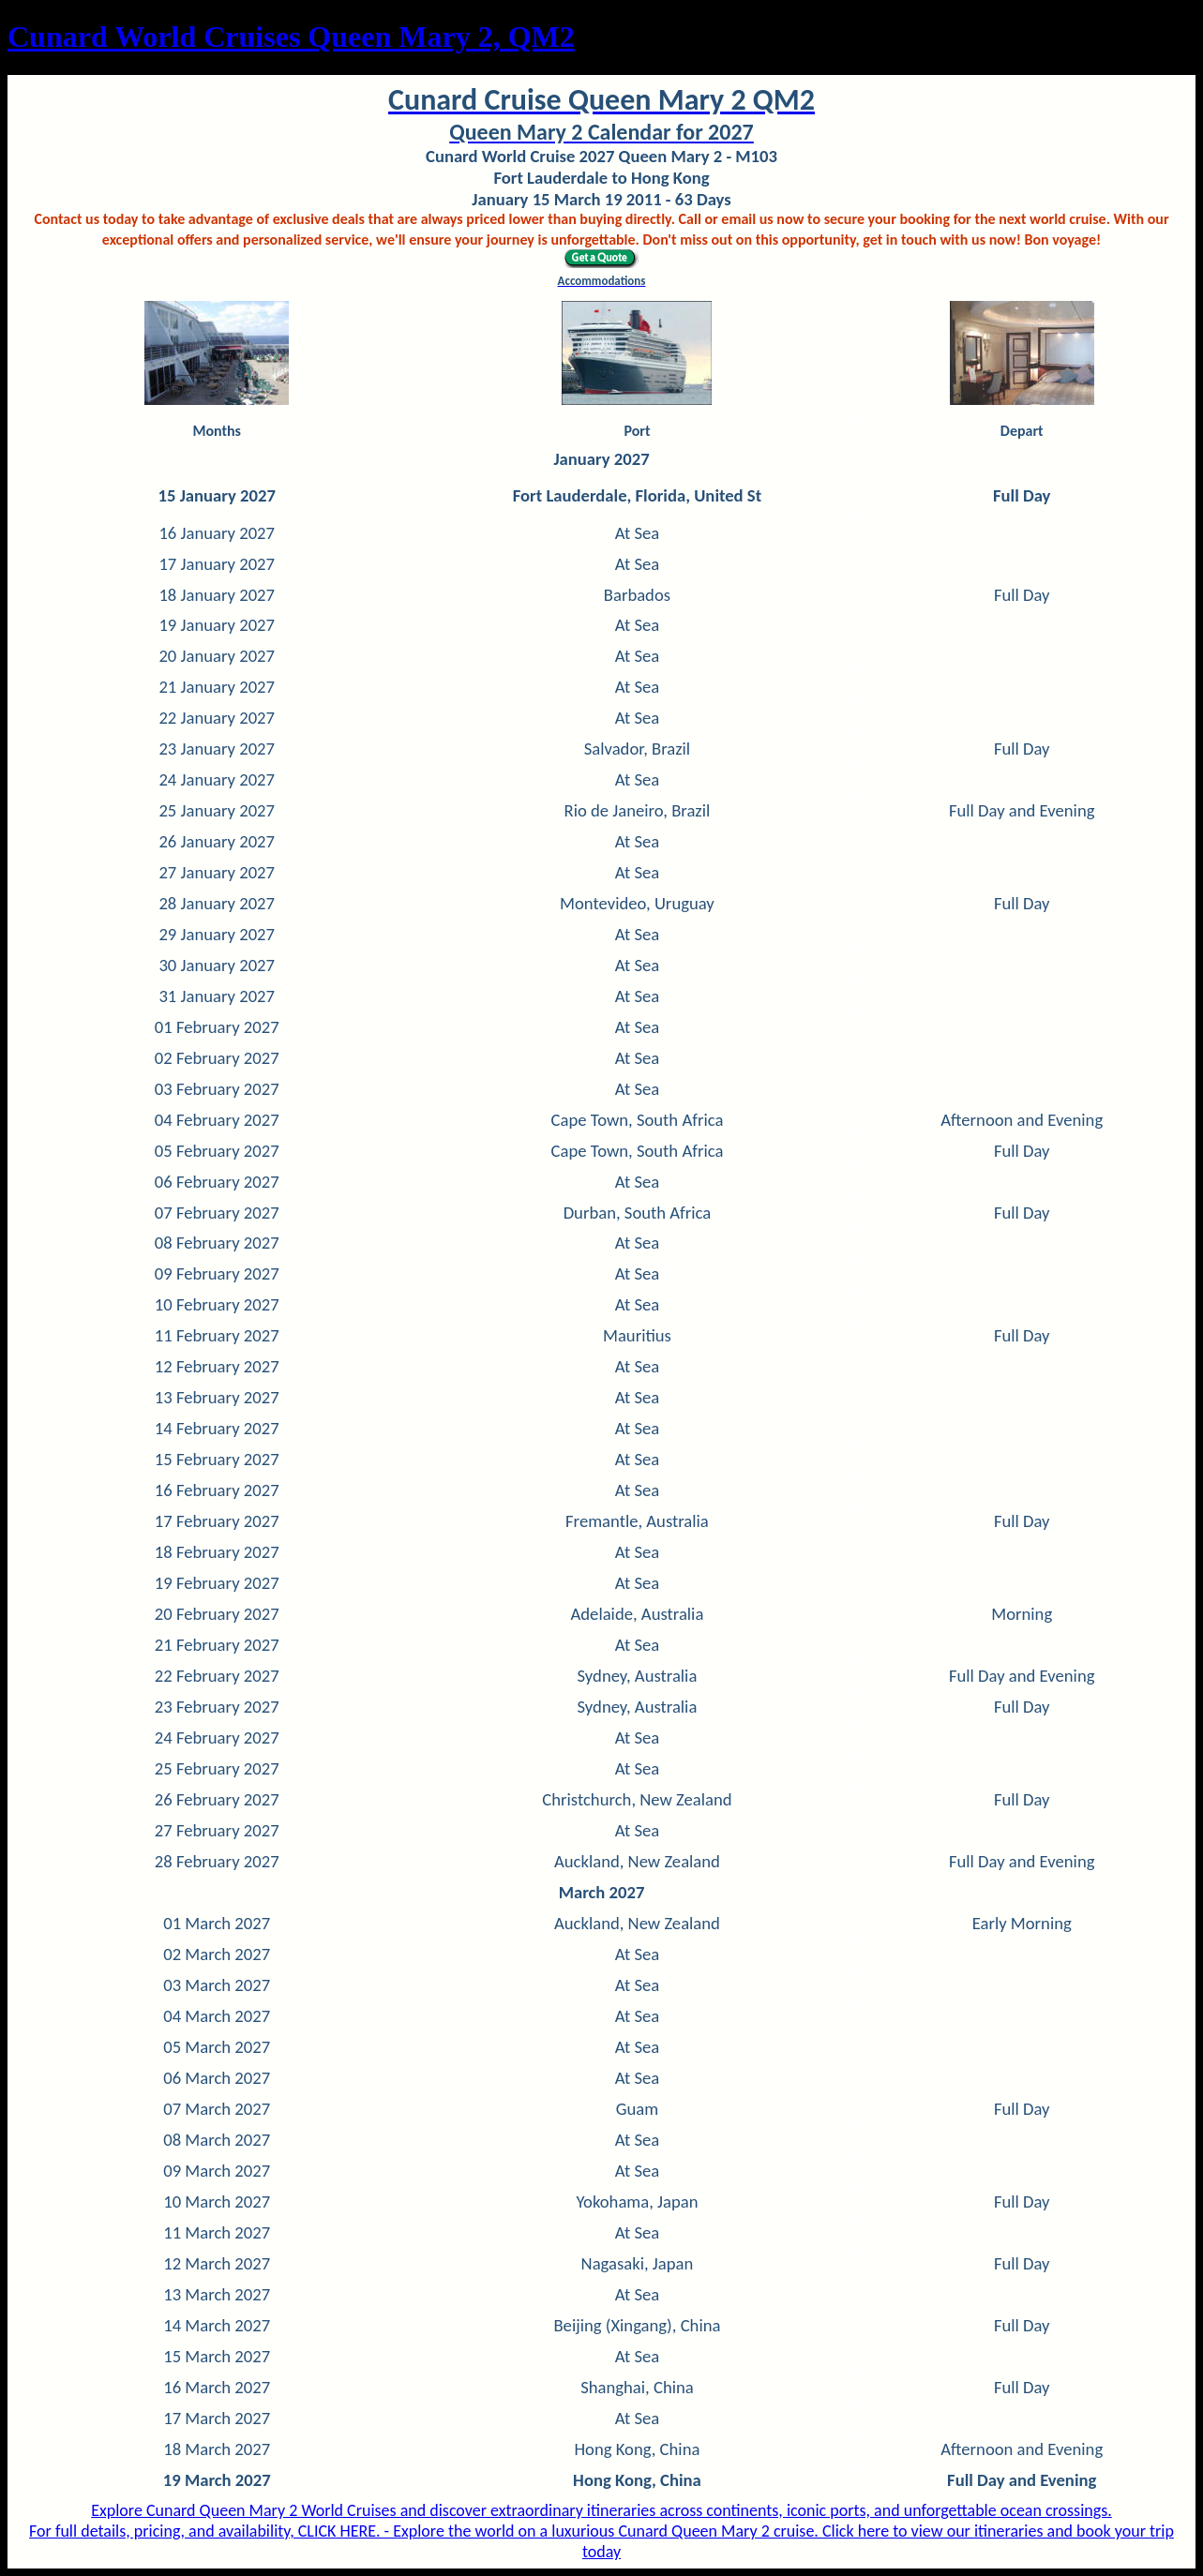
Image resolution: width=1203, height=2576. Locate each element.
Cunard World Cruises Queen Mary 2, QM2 (291, 36)
